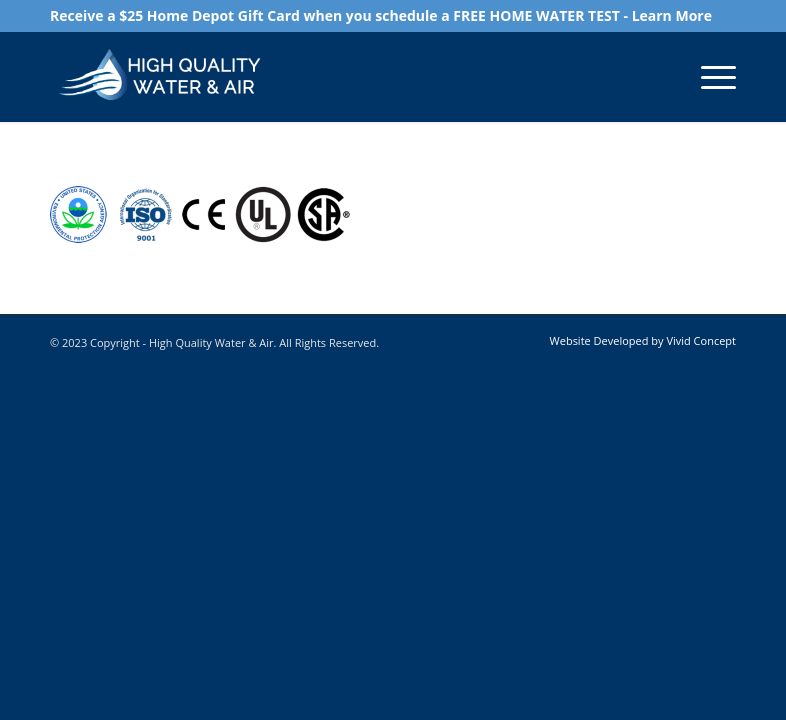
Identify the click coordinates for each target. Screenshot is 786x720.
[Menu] (708, 77)
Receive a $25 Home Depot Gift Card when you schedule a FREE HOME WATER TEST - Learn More (381, 15)
